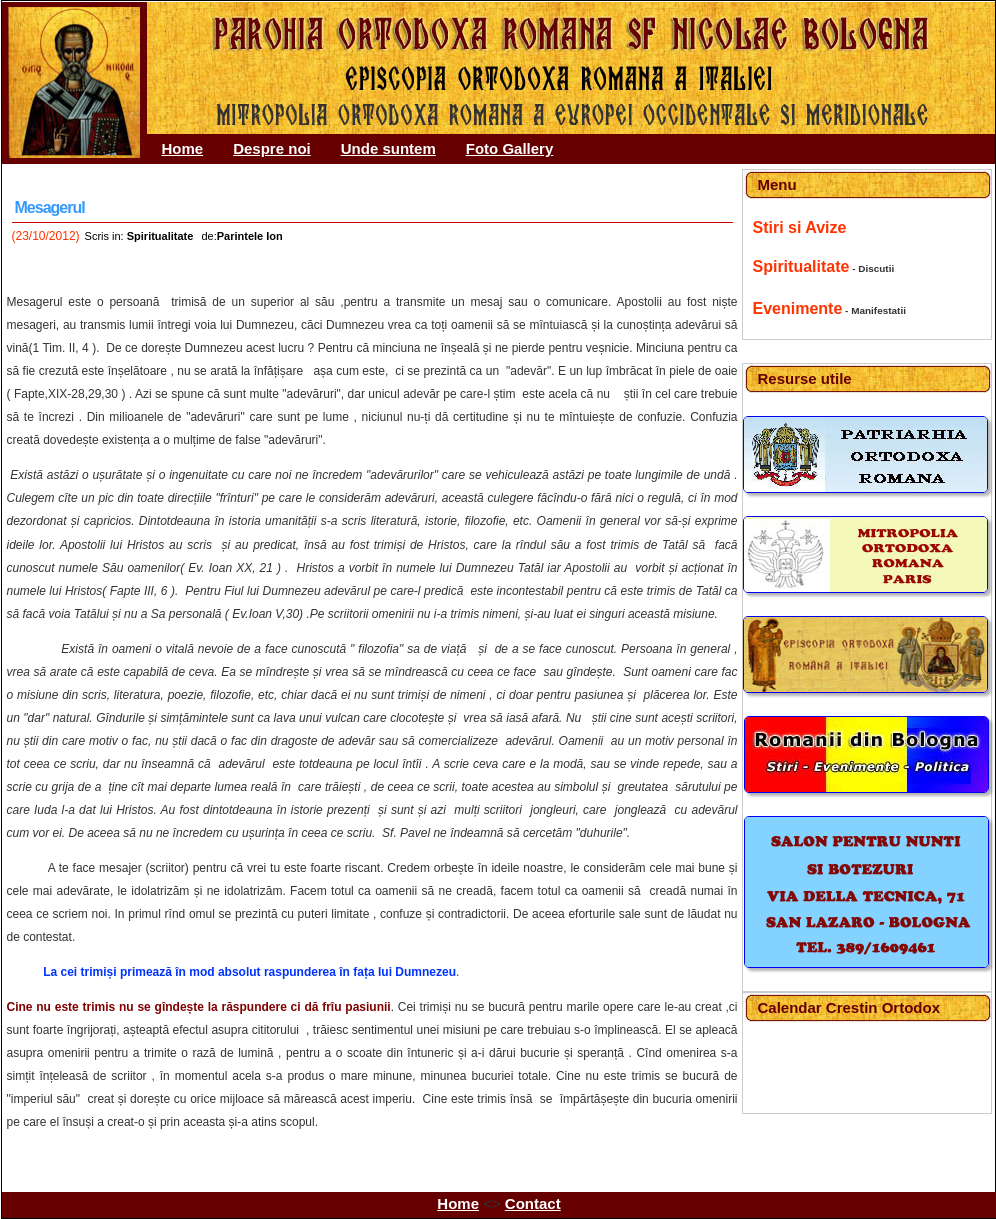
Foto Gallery (510, 148)
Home (183, 148)
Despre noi (272, 148)
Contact (533, 1203)
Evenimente (798, 308)
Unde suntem (388, 148)
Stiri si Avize (800, 227)
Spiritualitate (801, 266)
